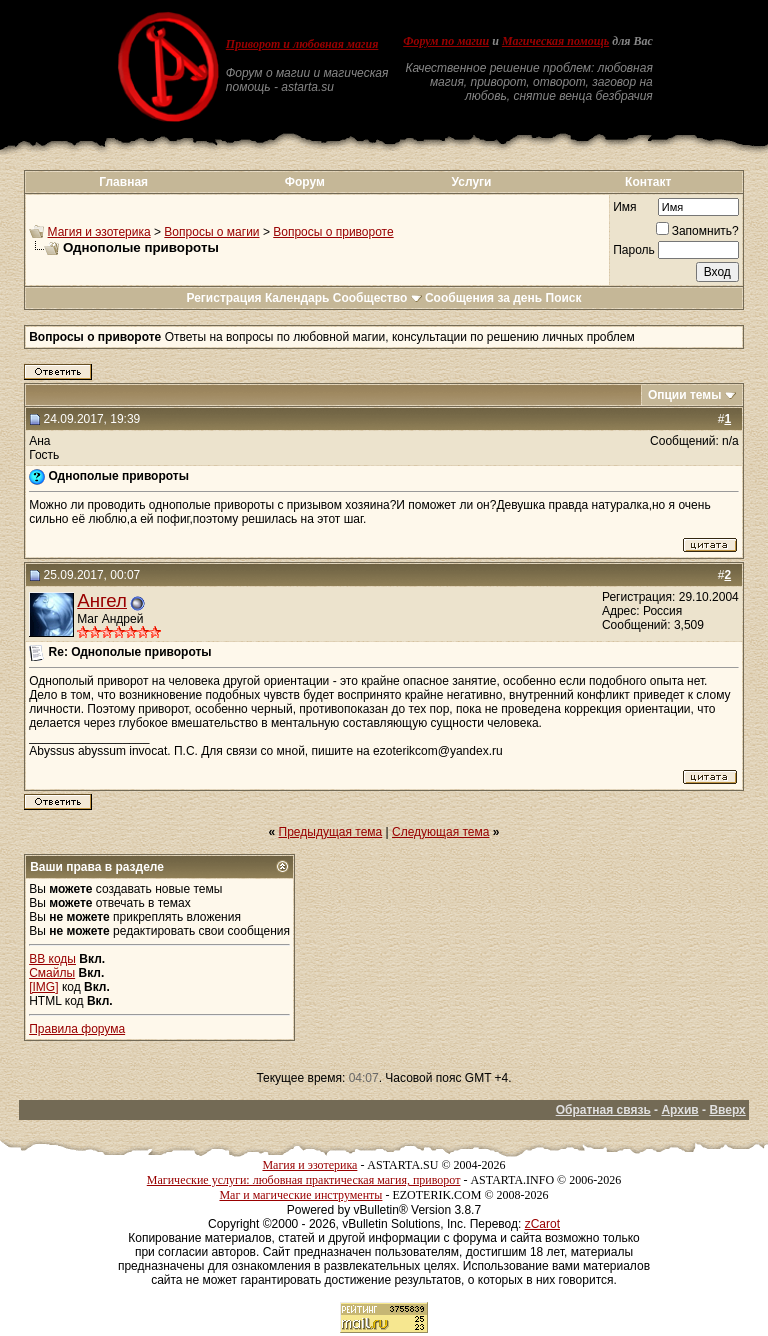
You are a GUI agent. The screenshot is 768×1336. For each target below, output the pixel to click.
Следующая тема (440, 832)
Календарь (297, 298)
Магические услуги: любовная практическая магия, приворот (304, 1180)
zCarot (542, 1224)
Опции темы (685, 395)
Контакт (648, 182)
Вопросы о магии (211, 232)
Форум (305, 182)
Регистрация (223, 298)
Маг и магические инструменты (300, 1195)
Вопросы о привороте (333, 232)
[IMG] (43, 987)
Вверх (727, 1110)
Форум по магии (446, 41)
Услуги (472, 182)
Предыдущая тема (331, 832)
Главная (123, 182)
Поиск (564, 298)
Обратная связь (603, 1110)
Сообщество (377, 298)
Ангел (102, 600)
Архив (679, 1110)
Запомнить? (697, 231)
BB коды (52, 959)
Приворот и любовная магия (302, 44)
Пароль (634, 250)
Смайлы (52, 973)
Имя (624, 207)
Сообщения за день (483, 298)
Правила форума (77, 1029)
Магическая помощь (555, 41)
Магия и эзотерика (99, 232)
